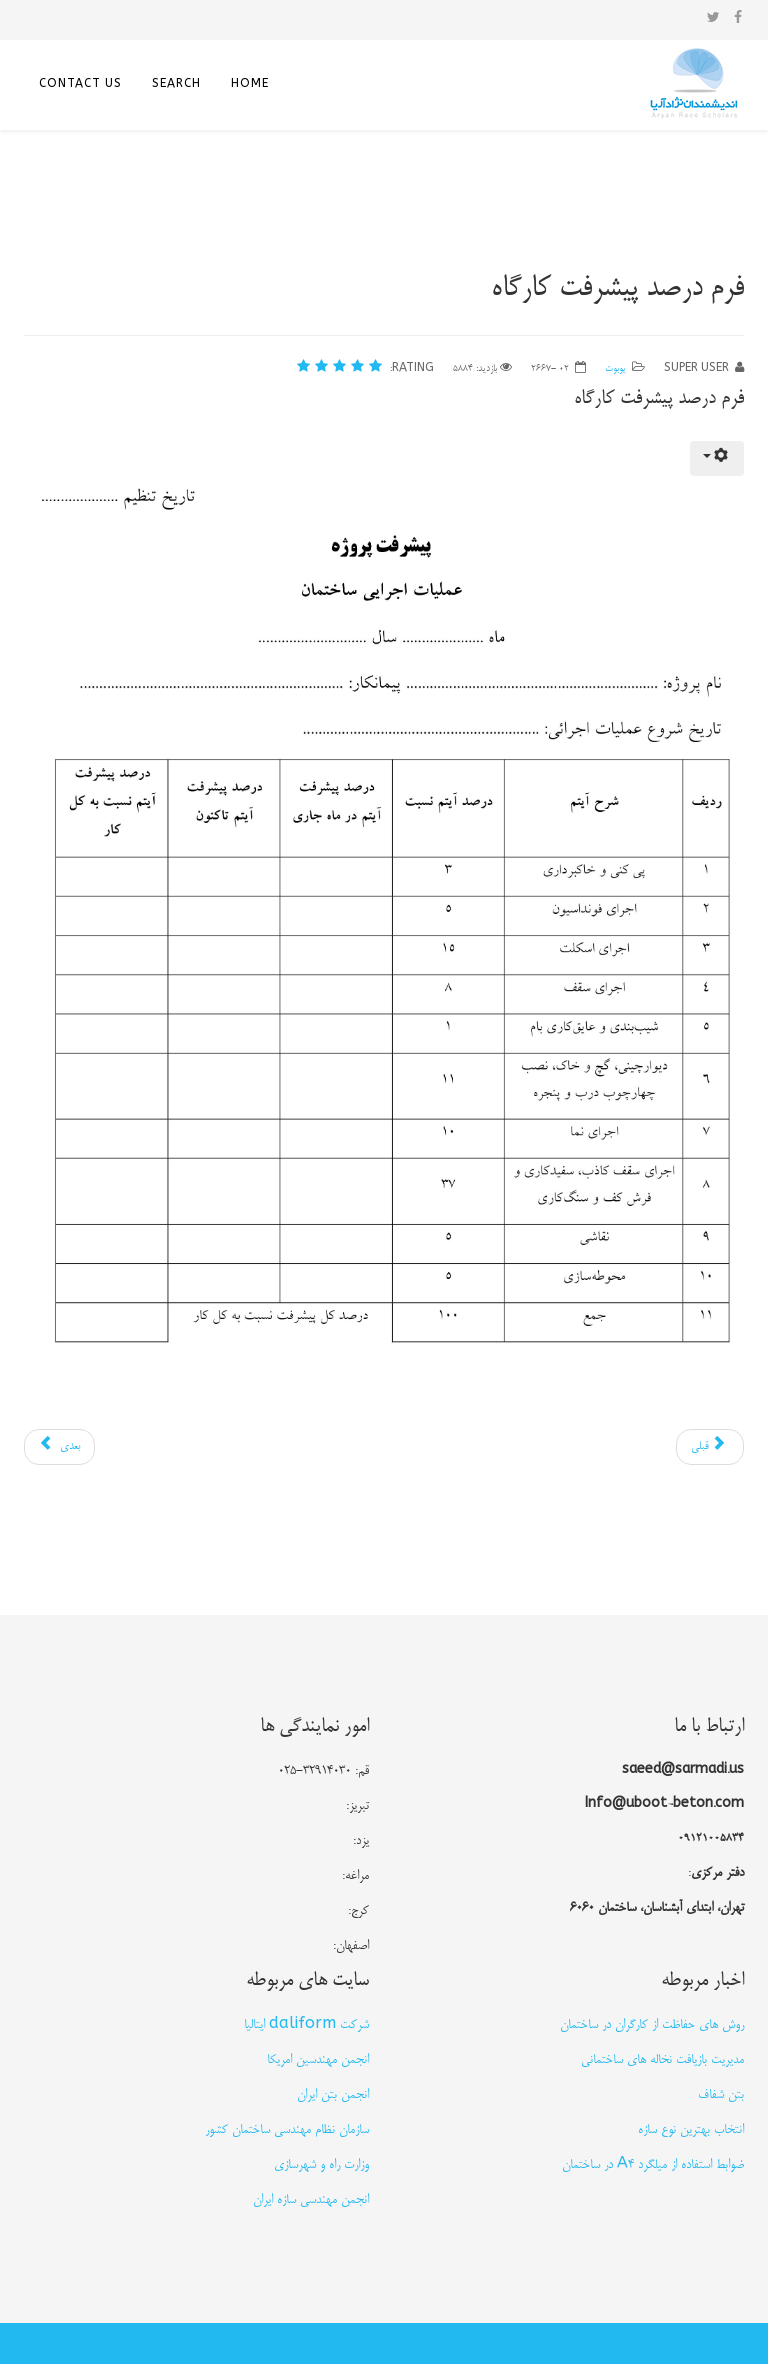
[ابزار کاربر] (717, 458)
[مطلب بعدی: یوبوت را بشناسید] (59, 1447)
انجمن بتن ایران (333, 2095)
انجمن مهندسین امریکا (318, 2060)
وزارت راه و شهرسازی (321, 2165)
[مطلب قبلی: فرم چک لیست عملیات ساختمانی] (710, 1447)
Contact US (80, 85)
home (250, 85)
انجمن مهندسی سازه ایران (311, 2200)
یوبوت (615, 369)
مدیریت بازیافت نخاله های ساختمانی (662, 2060)
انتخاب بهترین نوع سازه (691, 2130)
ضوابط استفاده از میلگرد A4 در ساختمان (653, 2165)
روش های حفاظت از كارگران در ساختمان (652, 2025)
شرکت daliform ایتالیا (306, 2025)
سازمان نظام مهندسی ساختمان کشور (287, 2130)
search (176, 85)
